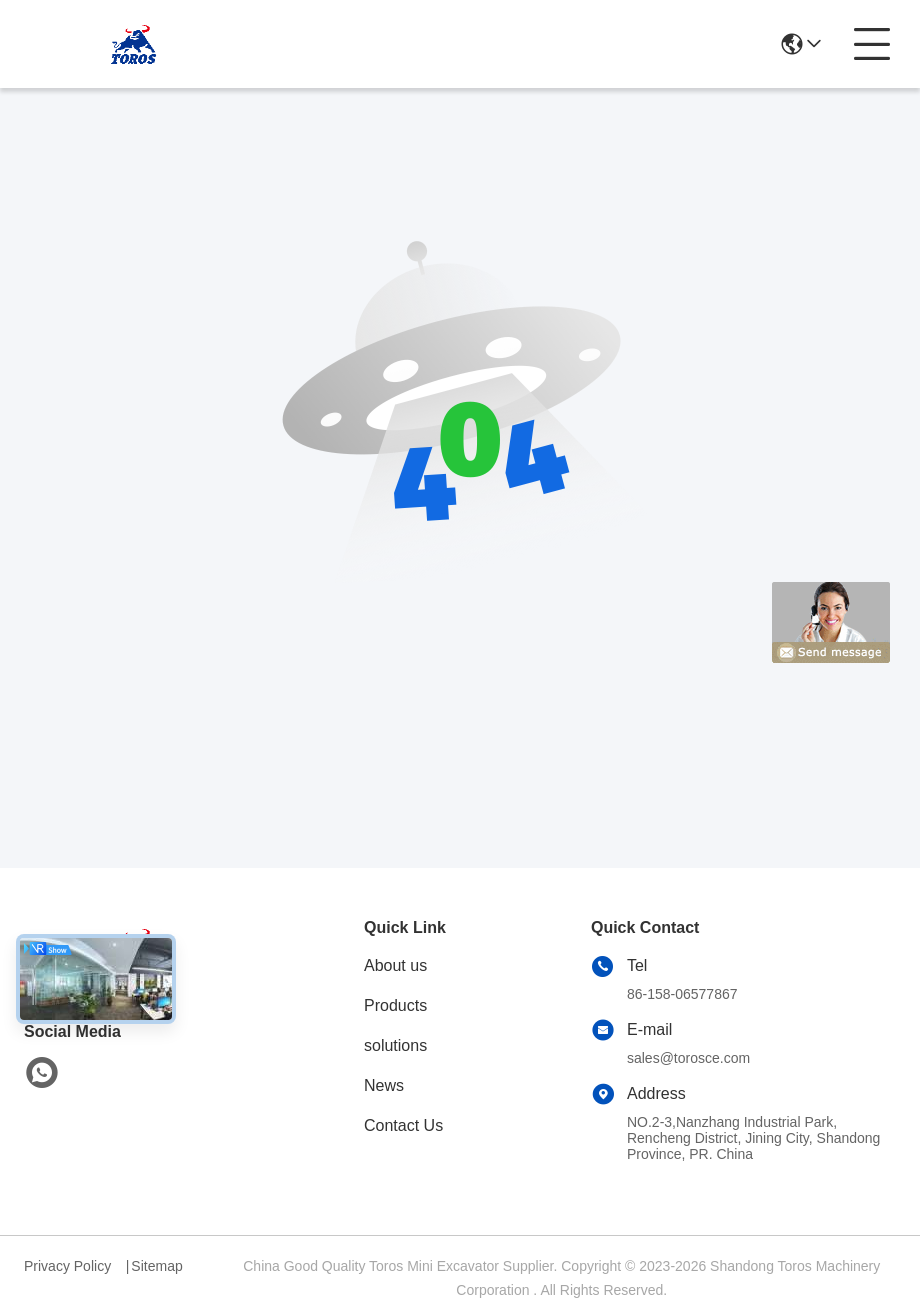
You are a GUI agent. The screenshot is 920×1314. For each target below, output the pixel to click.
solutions (395, 1045)
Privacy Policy (67, 1266)
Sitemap (156, 1266)
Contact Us (403, 1125)
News (384, 1085)
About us (395, 965)
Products (395, 1005)
